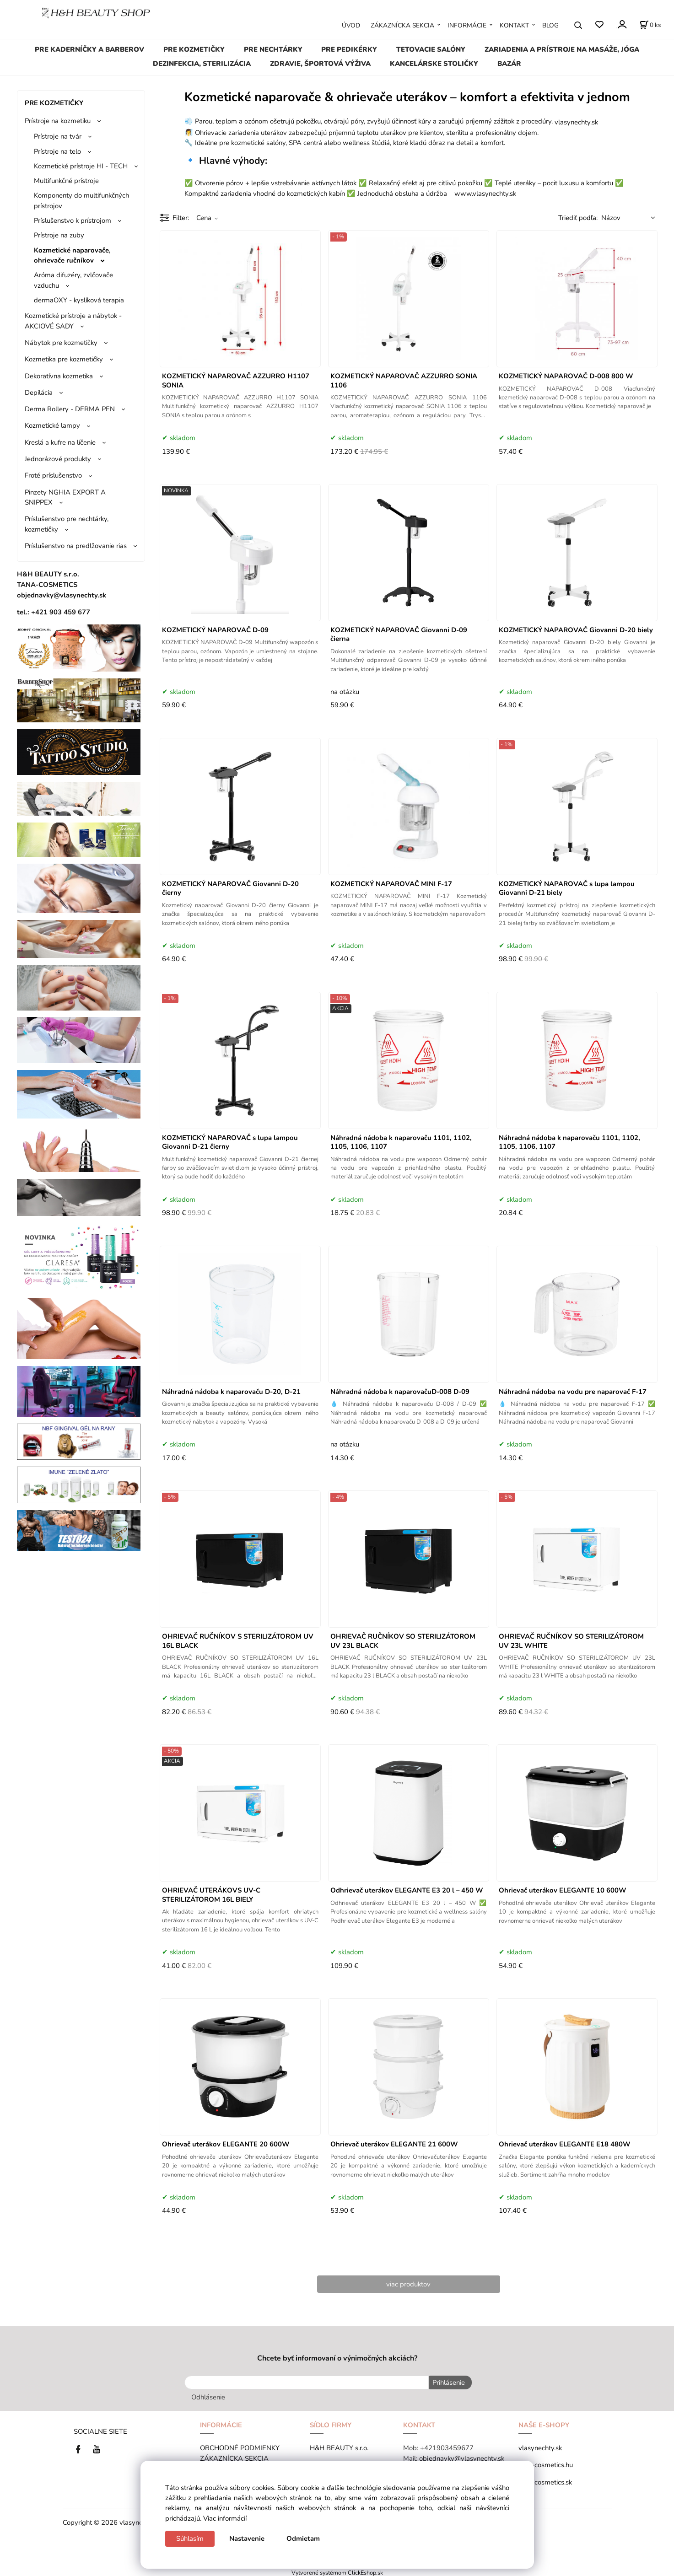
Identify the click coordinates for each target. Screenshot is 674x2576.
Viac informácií (225, 2518)
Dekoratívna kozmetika (59, 376)
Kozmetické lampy (52, 425)
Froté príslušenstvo (53, 475)
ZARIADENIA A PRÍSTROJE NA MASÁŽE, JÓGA (562, 49)
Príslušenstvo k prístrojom (72, 220)
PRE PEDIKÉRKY (349, 49)
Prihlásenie (447, 2382)
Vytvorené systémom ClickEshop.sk (337, 2571)
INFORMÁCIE (467, 25)
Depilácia (39, 392)
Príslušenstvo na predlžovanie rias (76, 545)
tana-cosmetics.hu (545, 2463)
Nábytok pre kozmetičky (61, 342)
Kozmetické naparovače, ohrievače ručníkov (72, 255)
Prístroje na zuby (59, 235)
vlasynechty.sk (540, 2446)
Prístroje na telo (57, 151)
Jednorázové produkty (58, 458)
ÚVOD (351, 25)
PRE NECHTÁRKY (273, 49)
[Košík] (650, 25)
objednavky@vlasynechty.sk (461, 2456)
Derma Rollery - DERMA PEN (70, 409)
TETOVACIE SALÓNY (430, 49)
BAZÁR (509, 63)
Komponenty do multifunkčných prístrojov (81, 200)
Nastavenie (246, 2538)
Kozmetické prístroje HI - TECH (81, 166)
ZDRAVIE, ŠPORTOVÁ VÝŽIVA (320, 63)
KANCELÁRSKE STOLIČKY (434, 63)
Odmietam (303, 2538)
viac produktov (408, 2284)
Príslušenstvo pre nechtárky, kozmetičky (66, 523)
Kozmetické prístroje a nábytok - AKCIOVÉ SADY (73, 320)
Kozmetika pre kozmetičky (64, 359)
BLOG (550, 25)
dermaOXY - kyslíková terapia (79, 300)
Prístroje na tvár (57, 136)
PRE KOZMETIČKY (194, 49)
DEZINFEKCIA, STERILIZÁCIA (202, 63)
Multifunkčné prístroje (66, 180)
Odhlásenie (208, 2395)
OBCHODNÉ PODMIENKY (240, 2446)
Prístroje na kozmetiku (58, 120)
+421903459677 (447, 2446)
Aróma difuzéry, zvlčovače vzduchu (73, 280)
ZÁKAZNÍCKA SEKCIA (402, 25)
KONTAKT (514, 25)
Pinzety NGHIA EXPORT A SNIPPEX (65, 497)
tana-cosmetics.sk (545, 2480)
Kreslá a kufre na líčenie (60, 442)
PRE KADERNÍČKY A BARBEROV (89, 49)
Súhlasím (190, 2538)
